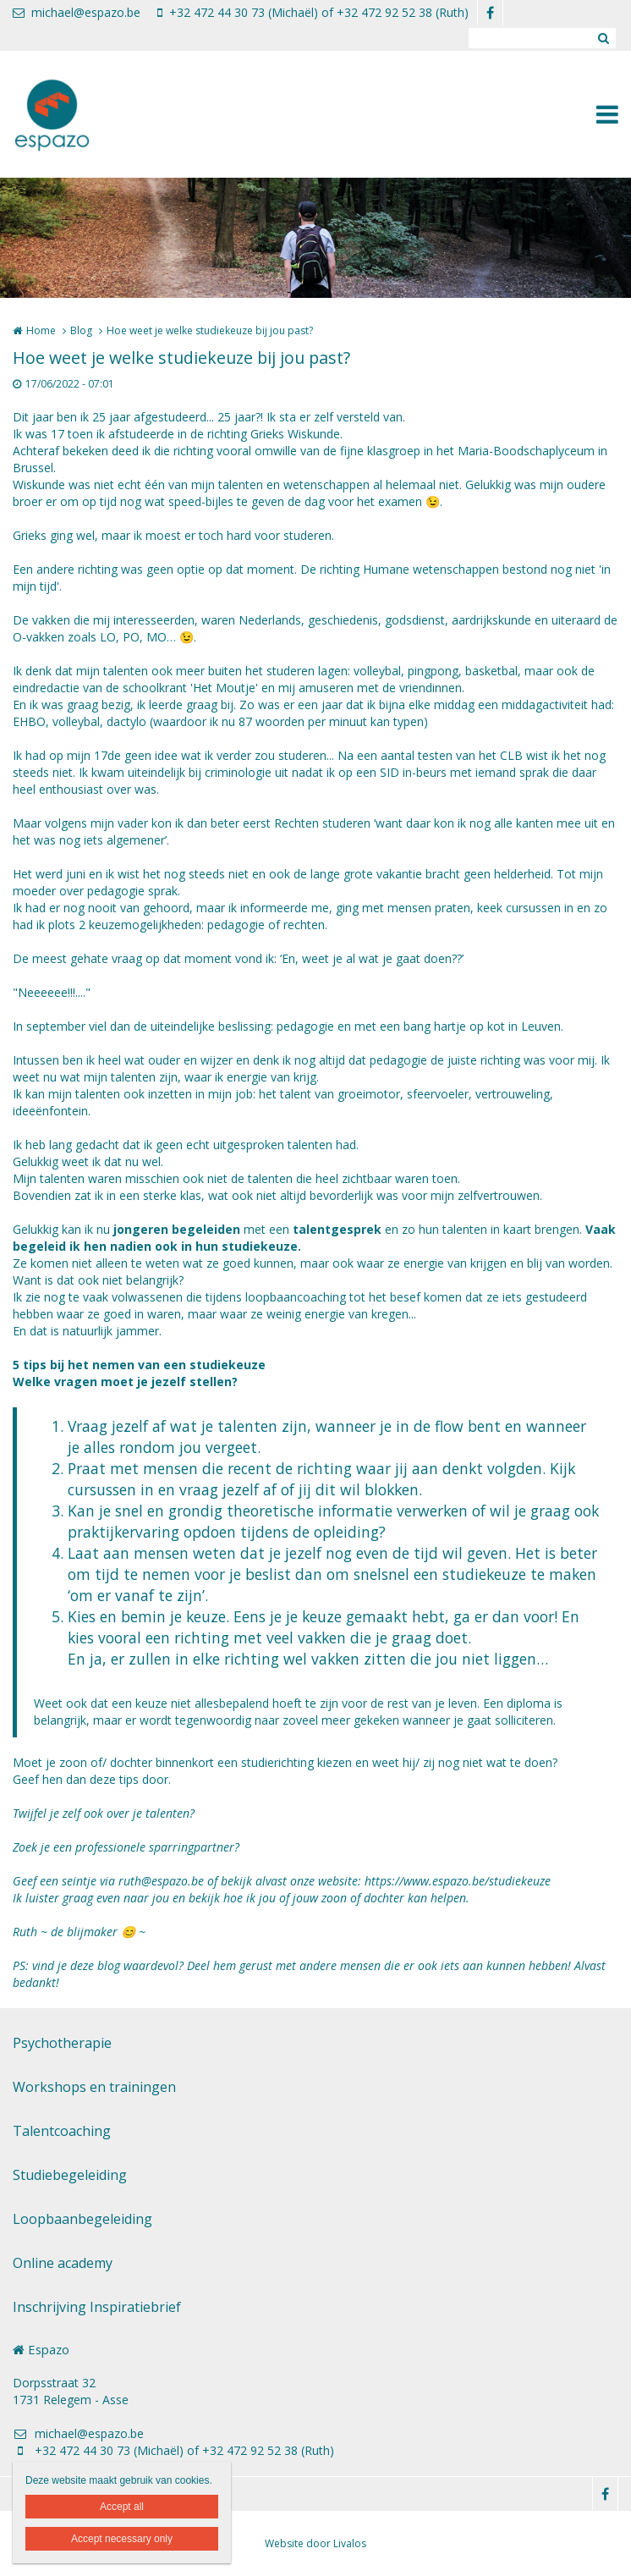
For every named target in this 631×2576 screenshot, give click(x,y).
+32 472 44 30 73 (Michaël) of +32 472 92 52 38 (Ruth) (313, 12)
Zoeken (603, 38)
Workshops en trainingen (94, 2087)
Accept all (122, 2507)
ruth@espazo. (154, 1881)
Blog (81, 330)
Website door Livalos (315, 2543)
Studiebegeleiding (70, 2175)
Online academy (62, 2263)
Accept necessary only (122, 2539)
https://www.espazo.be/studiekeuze (458, 1881)
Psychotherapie (62, 2043)
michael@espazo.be (76, 12)
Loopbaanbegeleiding (82, 2219)
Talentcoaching (62, 2131)
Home (41, 330)
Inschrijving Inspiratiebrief (97, 2307)
